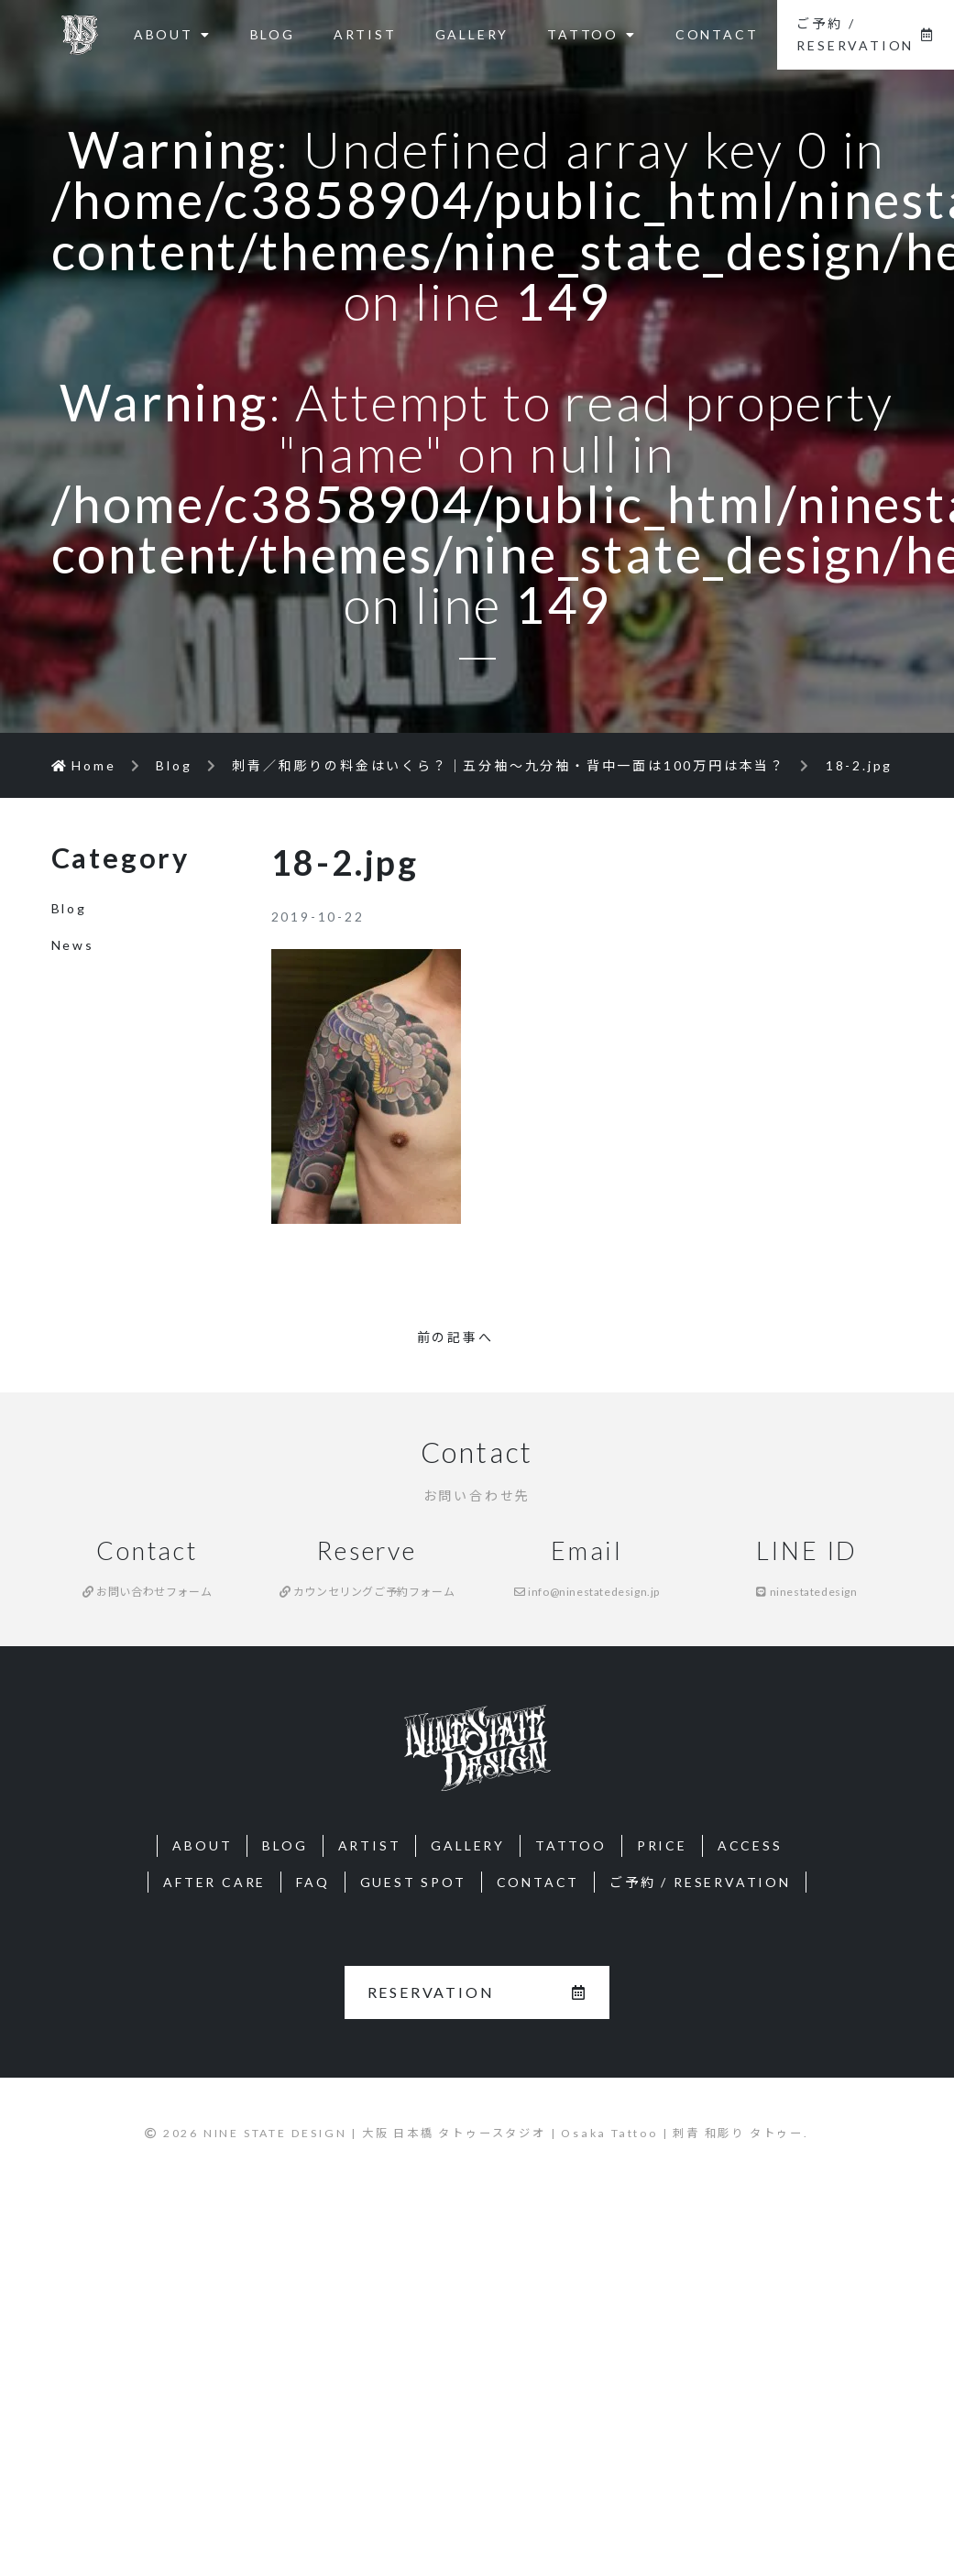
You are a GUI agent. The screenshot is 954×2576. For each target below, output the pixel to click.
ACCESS (750, 1845)
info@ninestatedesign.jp (587, 1592)
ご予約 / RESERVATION (865, 34)
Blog (69, 908)
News (72, 945)
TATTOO (592, 34)
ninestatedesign (806, 1592)
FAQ (312, 1882)
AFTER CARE (214, 1882)
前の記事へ (455, 1337)
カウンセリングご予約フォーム (367, 1592)
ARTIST (365, 34)
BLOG (272, 34)
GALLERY (472, 34)
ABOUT (173, 34)
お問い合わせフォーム (147, 1592)
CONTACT (717, 34)
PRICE (662, 1845)
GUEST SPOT (413, 1882)
